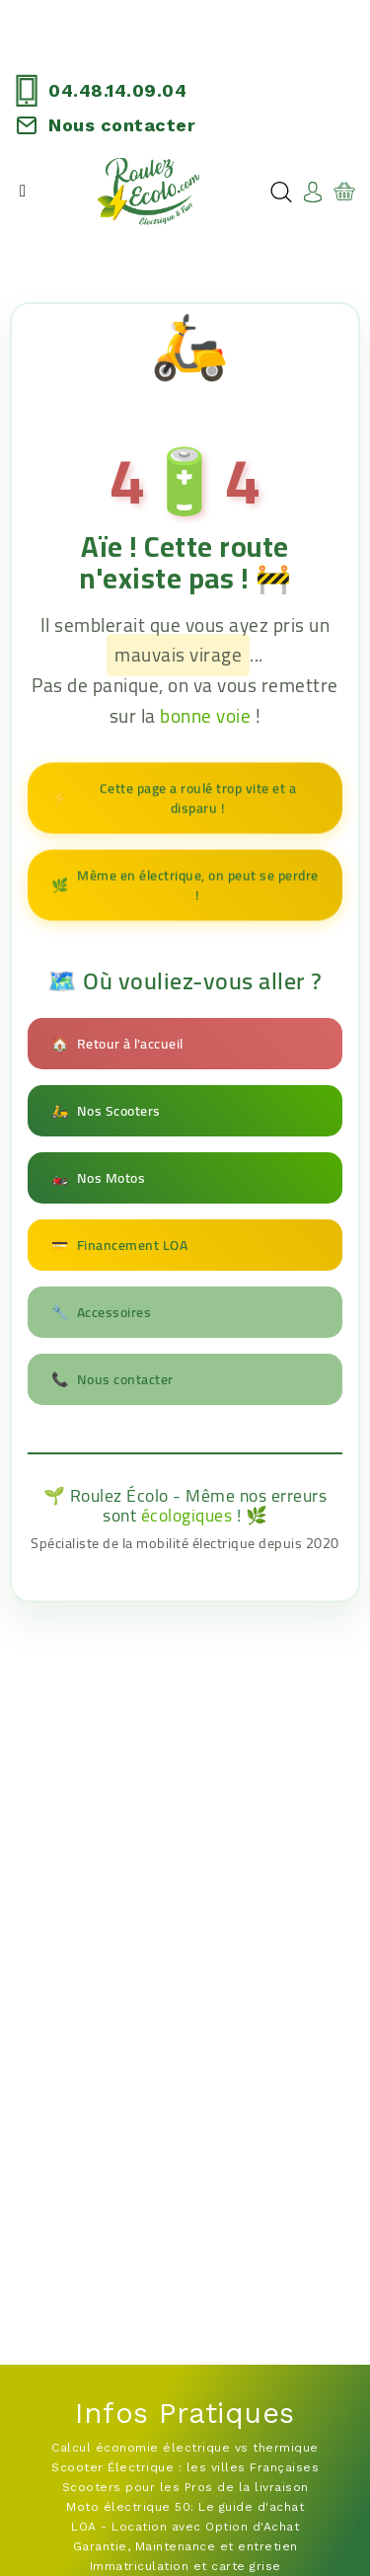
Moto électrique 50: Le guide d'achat (185, 2507)
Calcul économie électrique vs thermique (185, 2448)
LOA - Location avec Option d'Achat (185, 2527)
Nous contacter (121, 125)
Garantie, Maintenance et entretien (185, 2546)
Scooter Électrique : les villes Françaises (185, 2467)
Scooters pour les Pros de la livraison (185, 2487)
